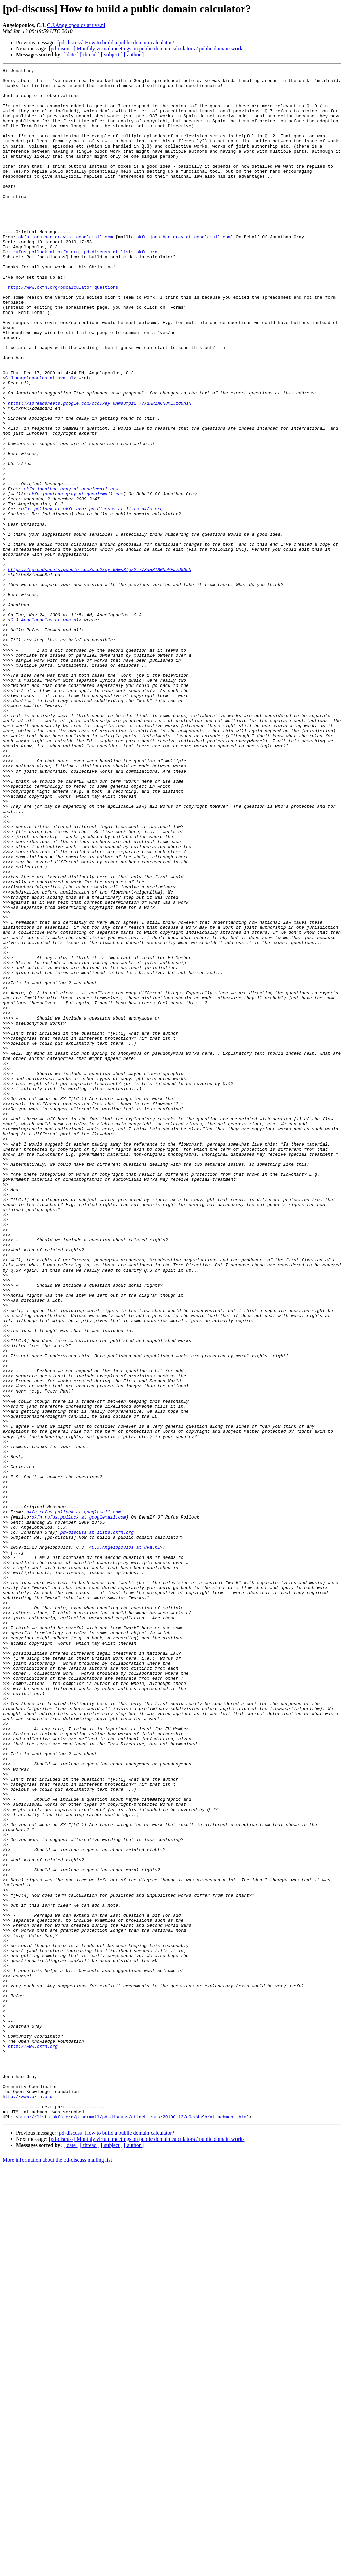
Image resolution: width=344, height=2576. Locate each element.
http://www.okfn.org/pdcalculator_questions (63, 331)
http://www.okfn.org (33, 2442)
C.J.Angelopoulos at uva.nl (76, 25)
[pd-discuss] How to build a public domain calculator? (115, 42)
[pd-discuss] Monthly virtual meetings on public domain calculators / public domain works (147, 48)
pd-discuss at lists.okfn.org (120, 289)
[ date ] (71, 54)
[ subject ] (112, 54)
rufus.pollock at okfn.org (46, 289)
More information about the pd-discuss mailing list (57, 2570)
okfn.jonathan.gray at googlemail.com (65, 271)
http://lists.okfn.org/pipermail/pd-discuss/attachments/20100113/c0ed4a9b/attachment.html (133, 2527)
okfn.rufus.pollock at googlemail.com (73, 1801)
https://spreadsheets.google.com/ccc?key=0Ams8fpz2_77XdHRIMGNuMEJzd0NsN (99, 470)
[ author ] (134, 54)
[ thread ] (90, 54)
